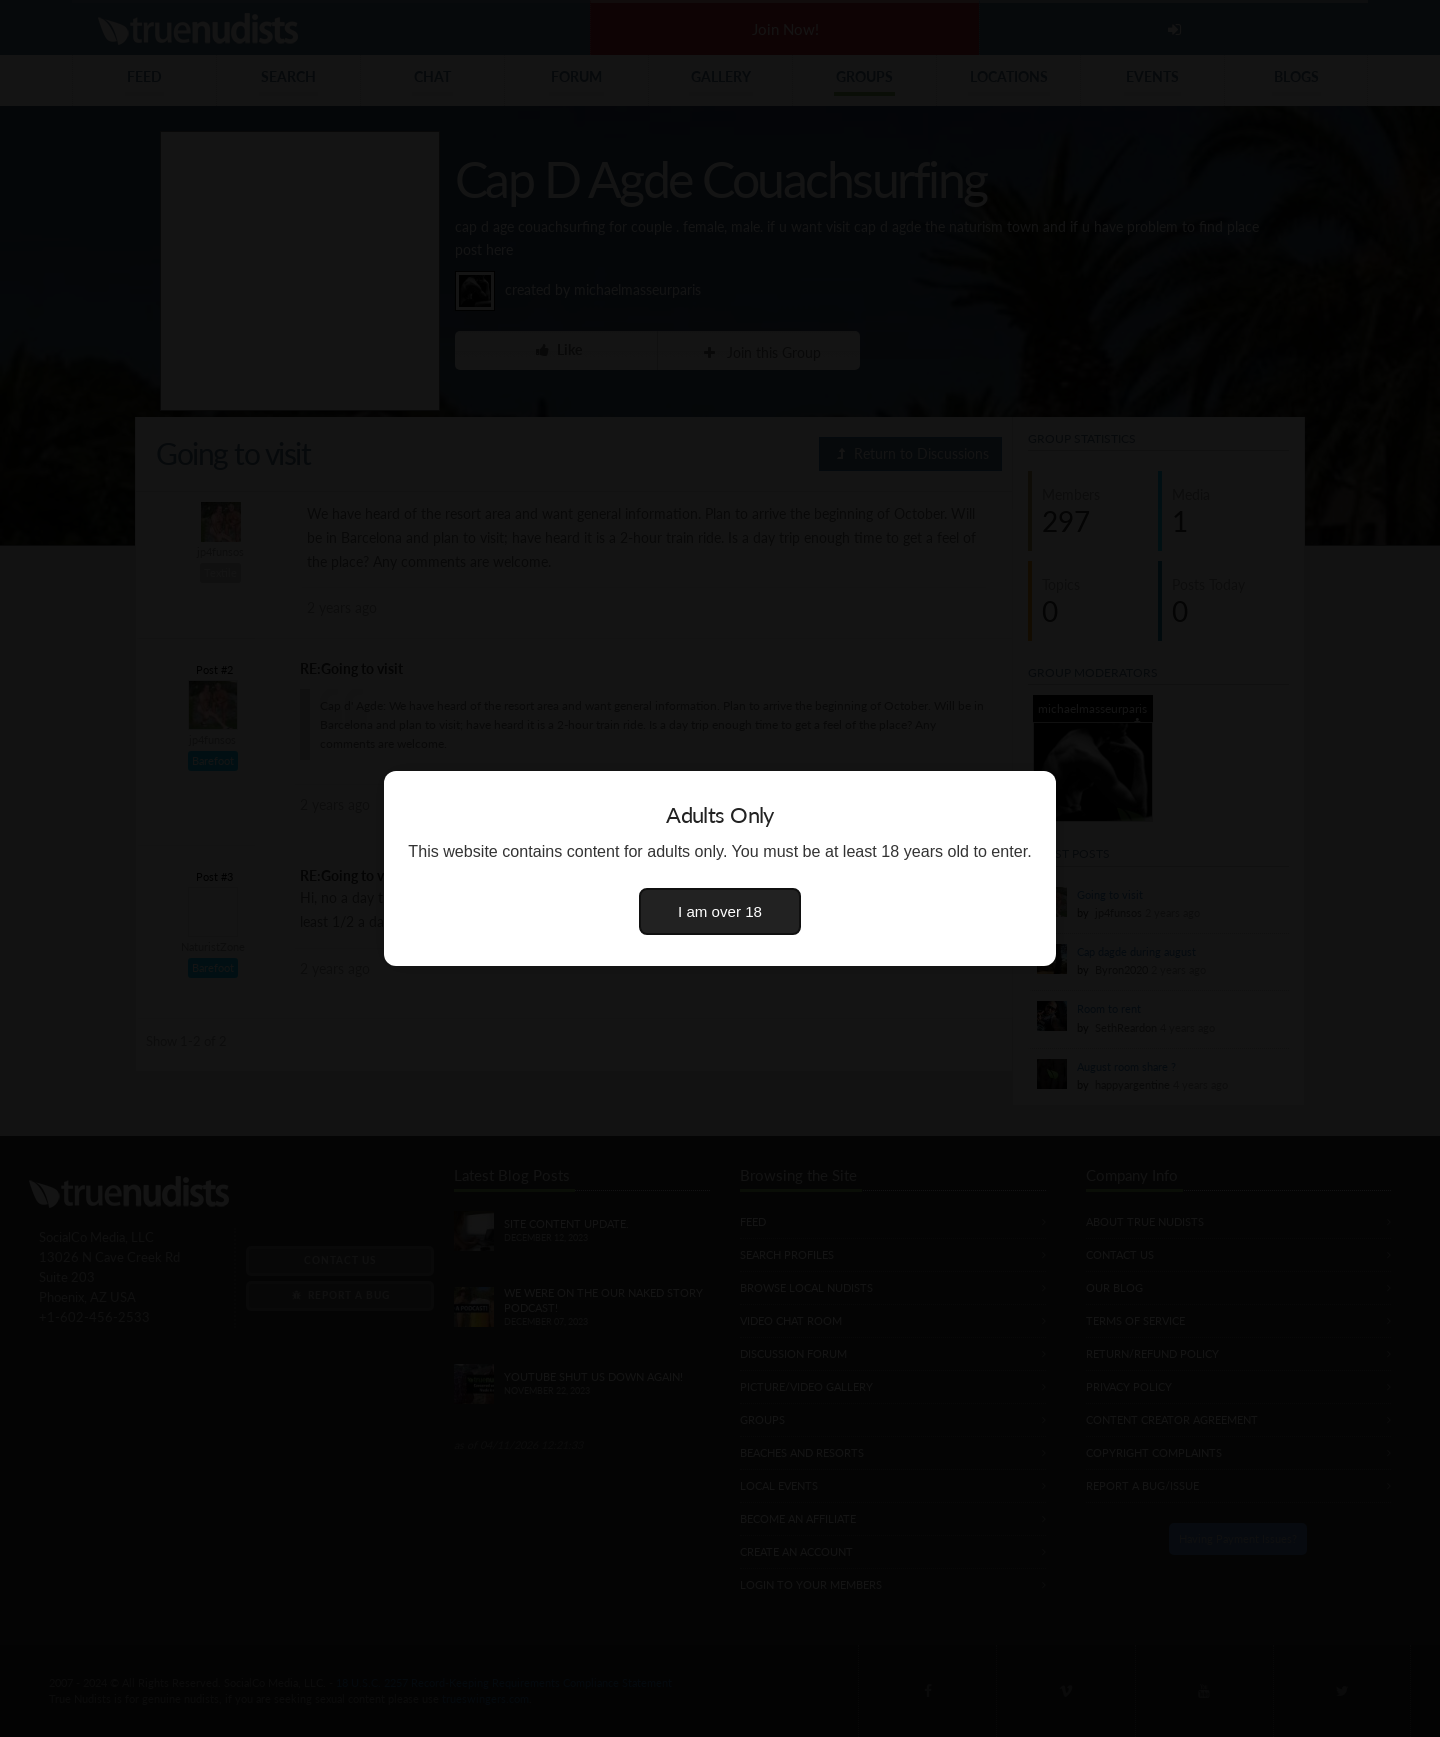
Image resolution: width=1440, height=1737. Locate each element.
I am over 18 (720, 911)
